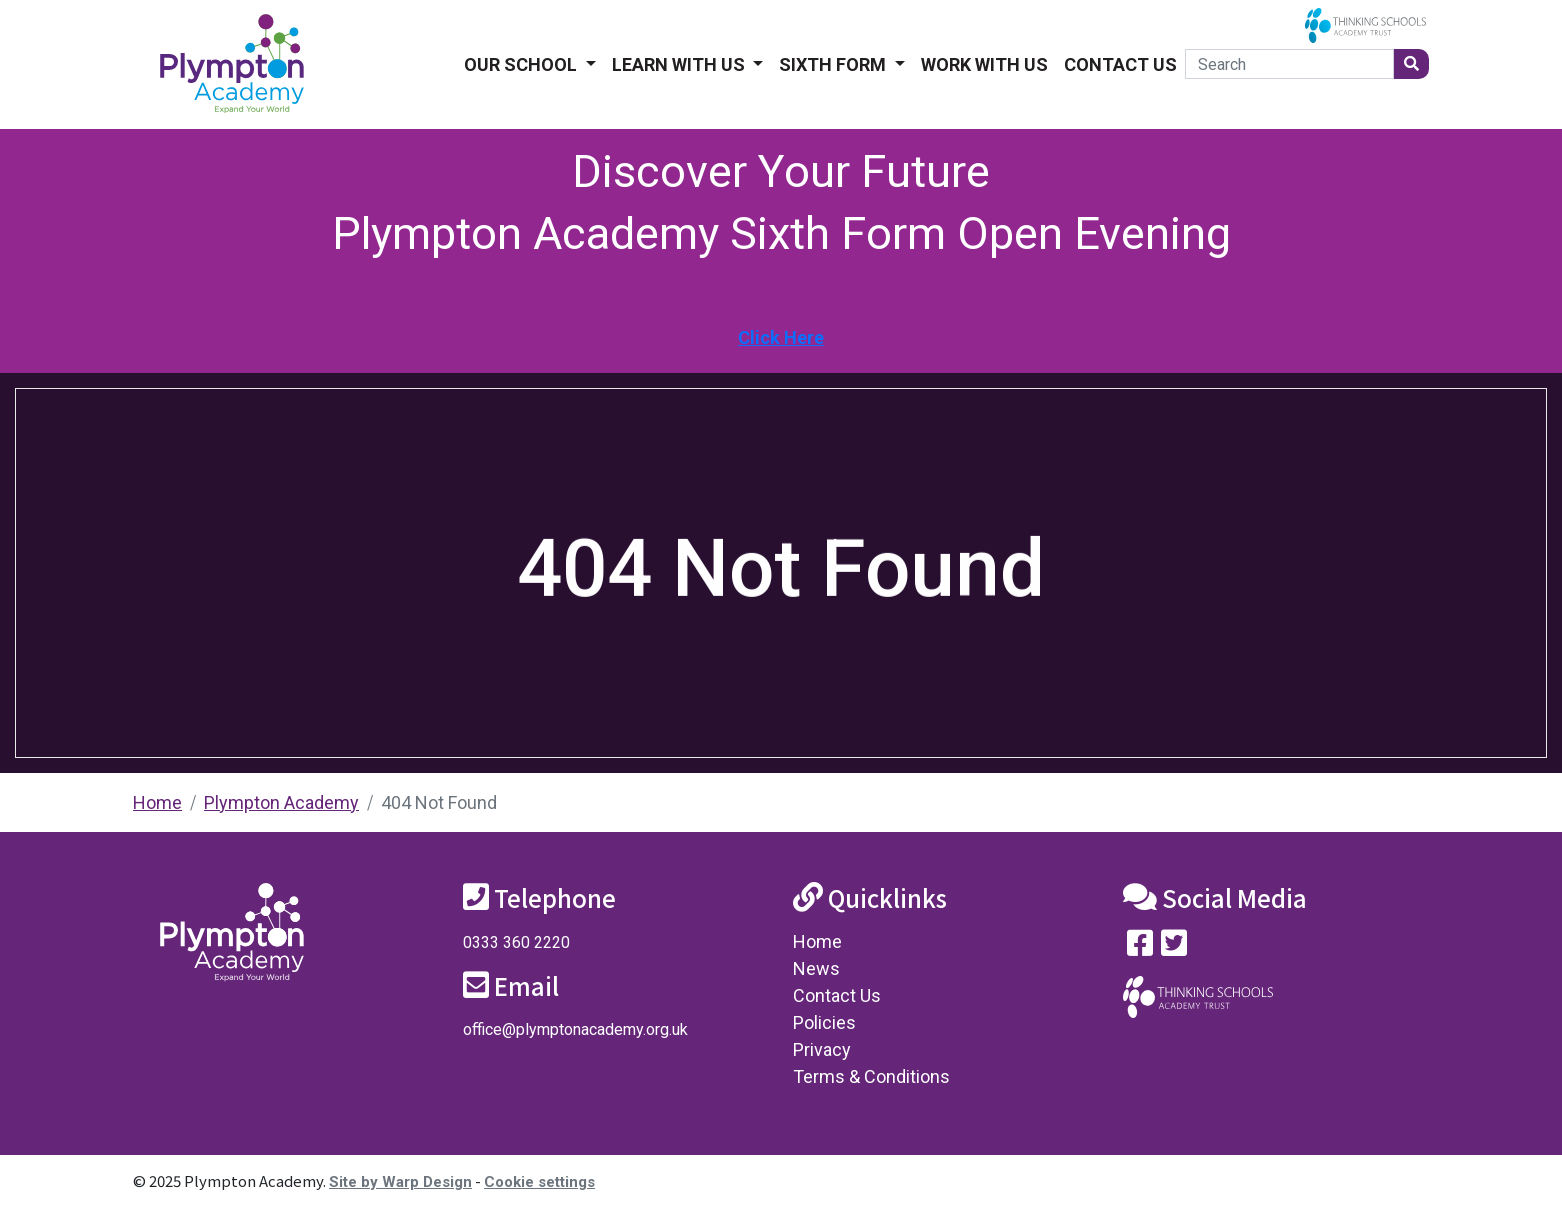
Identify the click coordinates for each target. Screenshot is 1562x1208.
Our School (522, 64)
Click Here (781, 337)
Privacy (822, 1049)
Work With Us (984, 64)
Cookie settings (539, 1182)
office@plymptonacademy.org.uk (575, 1029)
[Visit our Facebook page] (1140, 947)
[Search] (1289, 64)
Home (157, 802)
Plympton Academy (281, 802)
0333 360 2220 (516, 942)
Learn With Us (680, 64)
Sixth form (834, 64)
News (816, 968)
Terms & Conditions (871, 1076)
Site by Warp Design (400, 1182)
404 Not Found (439, 802)
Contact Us (1120, 64)
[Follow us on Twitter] (1174, 947)
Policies (824, 1022)
